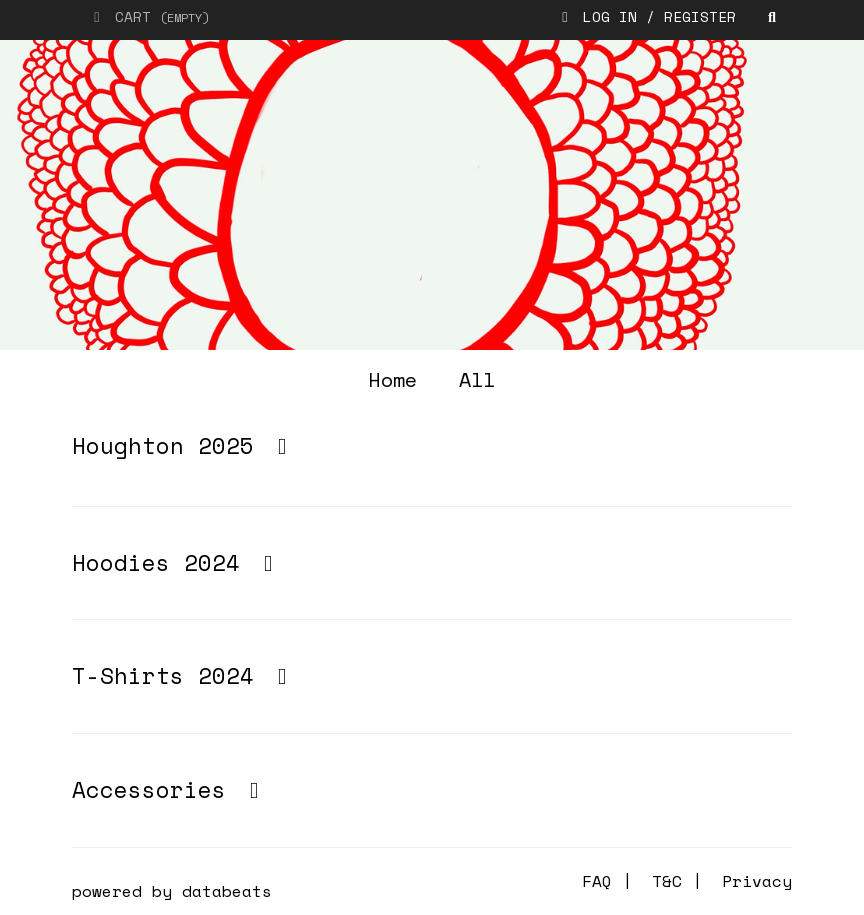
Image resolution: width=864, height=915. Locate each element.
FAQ (597, 881)
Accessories (170, 789)
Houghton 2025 (184, 445)
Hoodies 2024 (177, 562)
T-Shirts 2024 (184, 675)
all (477, 379)
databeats (227, 891)
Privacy (757, 881)
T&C (667, 881)
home (393, 379)
